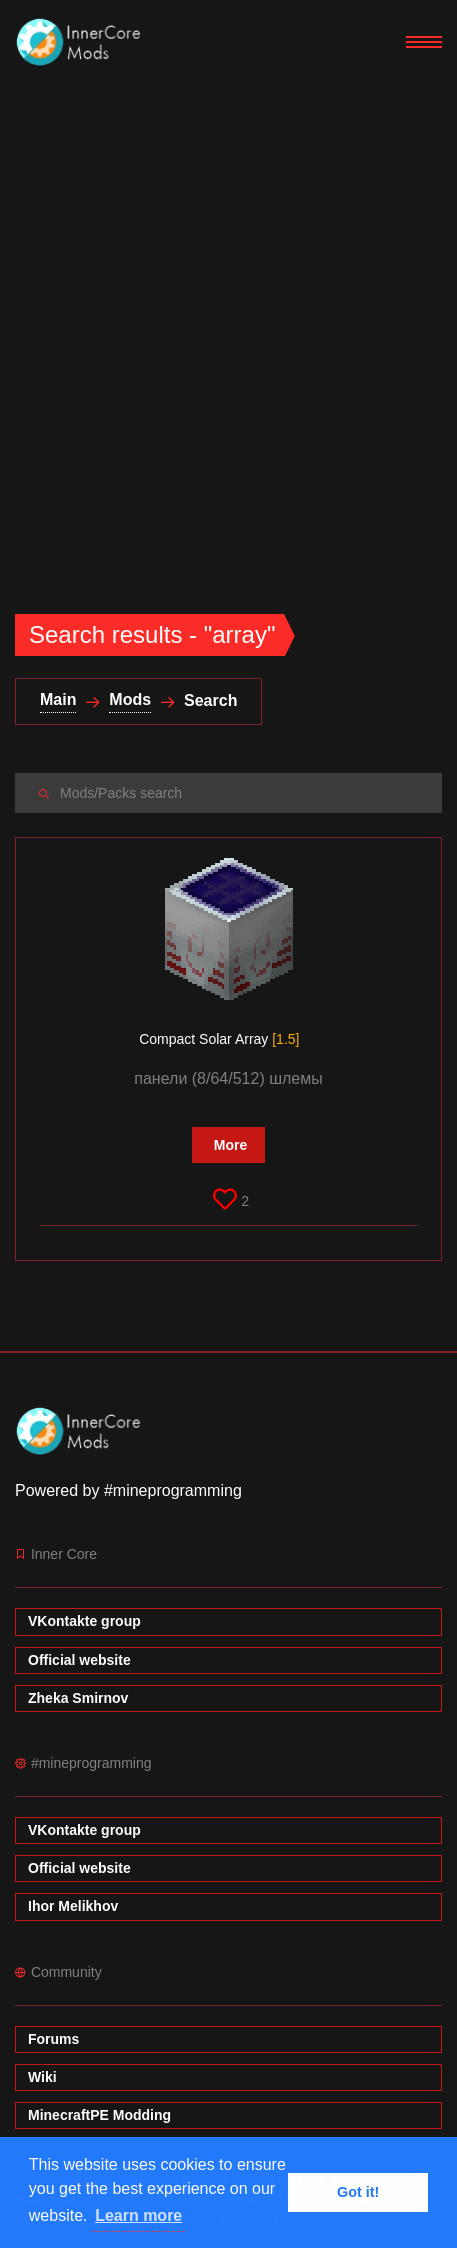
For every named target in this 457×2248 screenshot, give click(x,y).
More (230, 1145)
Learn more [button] (138, 2215)
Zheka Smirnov (78, 1698)
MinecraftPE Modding (99, 2115)
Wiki (42, 2077)
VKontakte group (84, 1621)
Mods (130, 699)
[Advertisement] (228, 322)
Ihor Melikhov (73, 1906)
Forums (53, 2039)
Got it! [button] (358, 2192)
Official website (79, 1660)
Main (58, 699)
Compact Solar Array (219, 1039)
